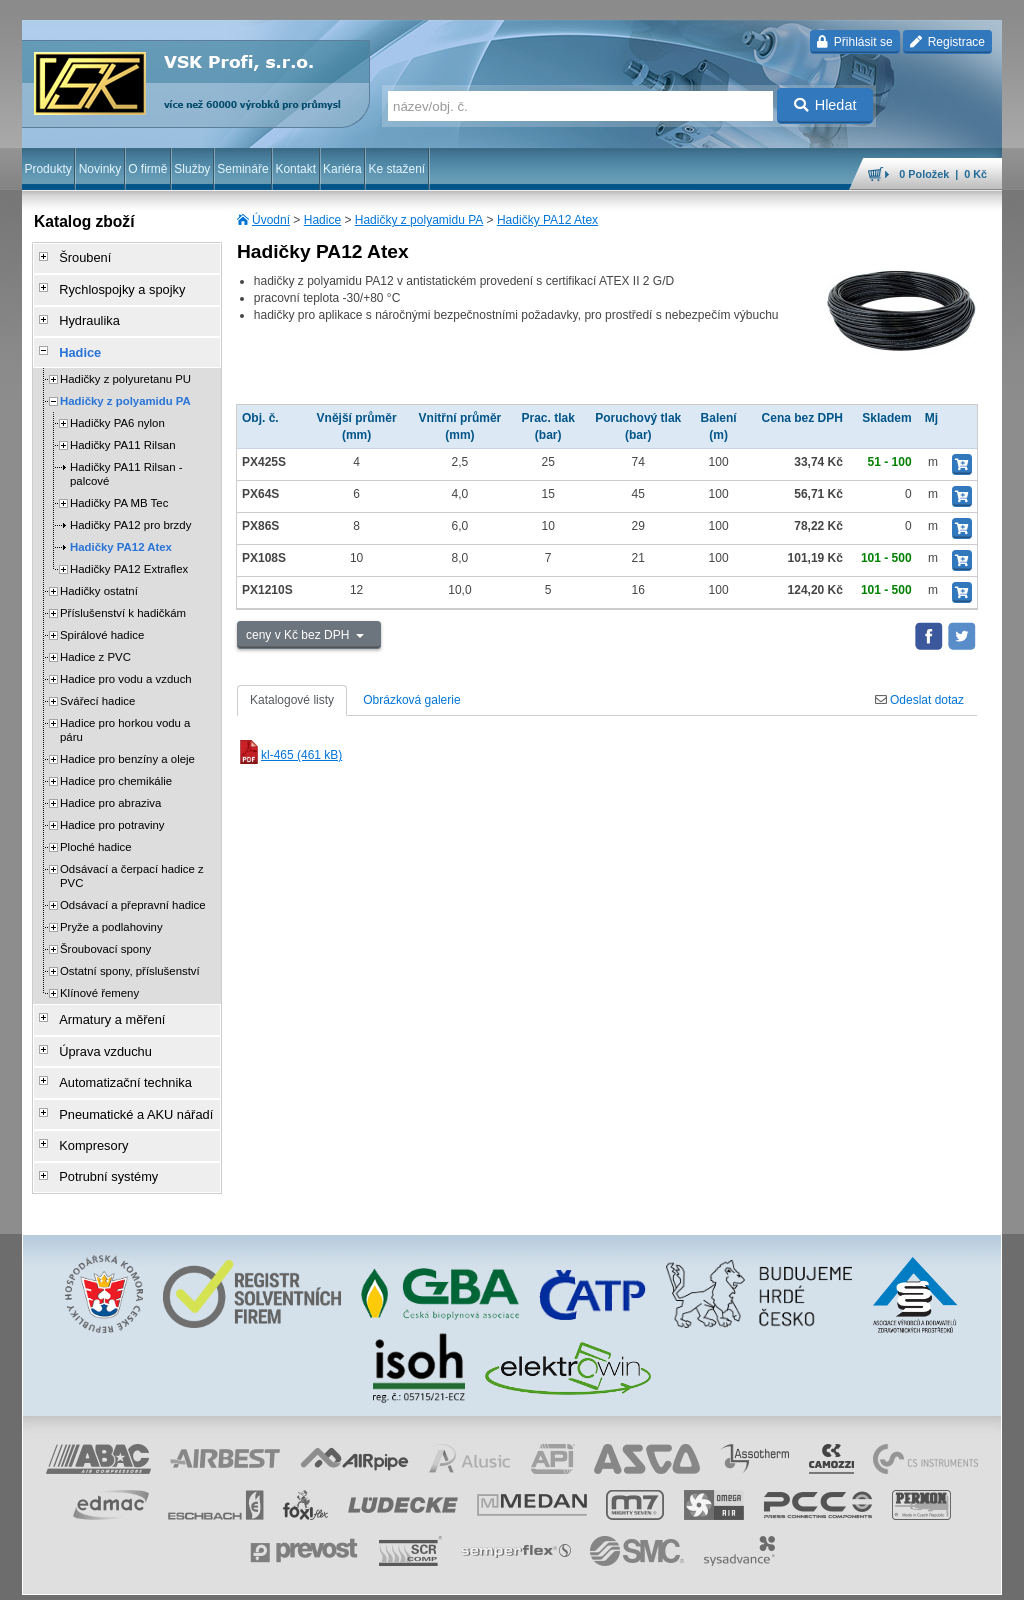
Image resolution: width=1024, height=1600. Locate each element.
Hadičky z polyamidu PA (419, 220)
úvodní (739, 1575)
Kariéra (342, 169)
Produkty (47, 169)
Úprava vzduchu (97, 1033)
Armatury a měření (103, 1005)
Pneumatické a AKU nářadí (126, 1089)
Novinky (100, 169)
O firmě (147, 169)
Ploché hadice (96, 834)
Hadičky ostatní (99, 578)
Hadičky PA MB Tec (119, 490)
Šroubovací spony (105, 936)
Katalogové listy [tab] (292, 700)
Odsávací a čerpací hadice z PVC (132, 863)
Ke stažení (397, 169)
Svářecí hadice (97, 688)
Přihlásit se (854, 42)
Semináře (242, 169)
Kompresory (86, 1117)
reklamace (548, 1575)
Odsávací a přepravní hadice (133, 892)
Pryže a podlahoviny (111, 914)
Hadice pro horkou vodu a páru (125, 717)
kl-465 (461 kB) (289, 755)
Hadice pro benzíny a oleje (127, 746)
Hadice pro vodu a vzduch (126, 666)
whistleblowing (620, 1575)
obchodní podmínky (333, 1575)
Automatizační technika (116, 1061)
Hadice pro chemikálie (116, 768)
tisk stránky (862, 1575)
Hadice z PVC (95, 644)
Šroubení (78, 257)
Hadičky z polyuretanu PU (125, 366)
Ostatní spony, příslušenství (130, 958)
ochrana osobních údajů (452, 1575)
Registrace (947, 42)
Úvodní (271, 220)
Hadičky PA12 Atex (547, 220)
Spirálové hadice (102, 622)
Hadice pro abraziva (110, 790)
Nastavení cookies (228, 1575)
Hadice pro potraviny (112, 812)
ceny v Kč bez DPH (299, 635)
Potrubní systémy (100, 1145)
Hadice (322, 220)
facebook (689, 1575)
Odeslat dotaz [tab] (919, 700)
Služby (192, 169)
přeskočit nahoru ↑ (946, 1575)
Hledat (825, 105)
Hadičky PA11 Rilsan (123, 432)
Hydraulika (82, 313)
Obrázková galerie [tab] (411, 700)
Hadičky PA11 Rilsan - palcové (126, 461)
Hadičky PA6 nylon (117, 410)
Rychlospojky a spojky (113, 285)
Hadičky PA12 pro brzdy (130, 512)
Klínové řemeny (99, 980)
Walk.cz (151, 1575)
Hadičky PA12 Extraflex (129, 556)
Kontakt (295, 169)
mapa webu (795, 1575)
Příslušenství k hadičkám (123, 600)
